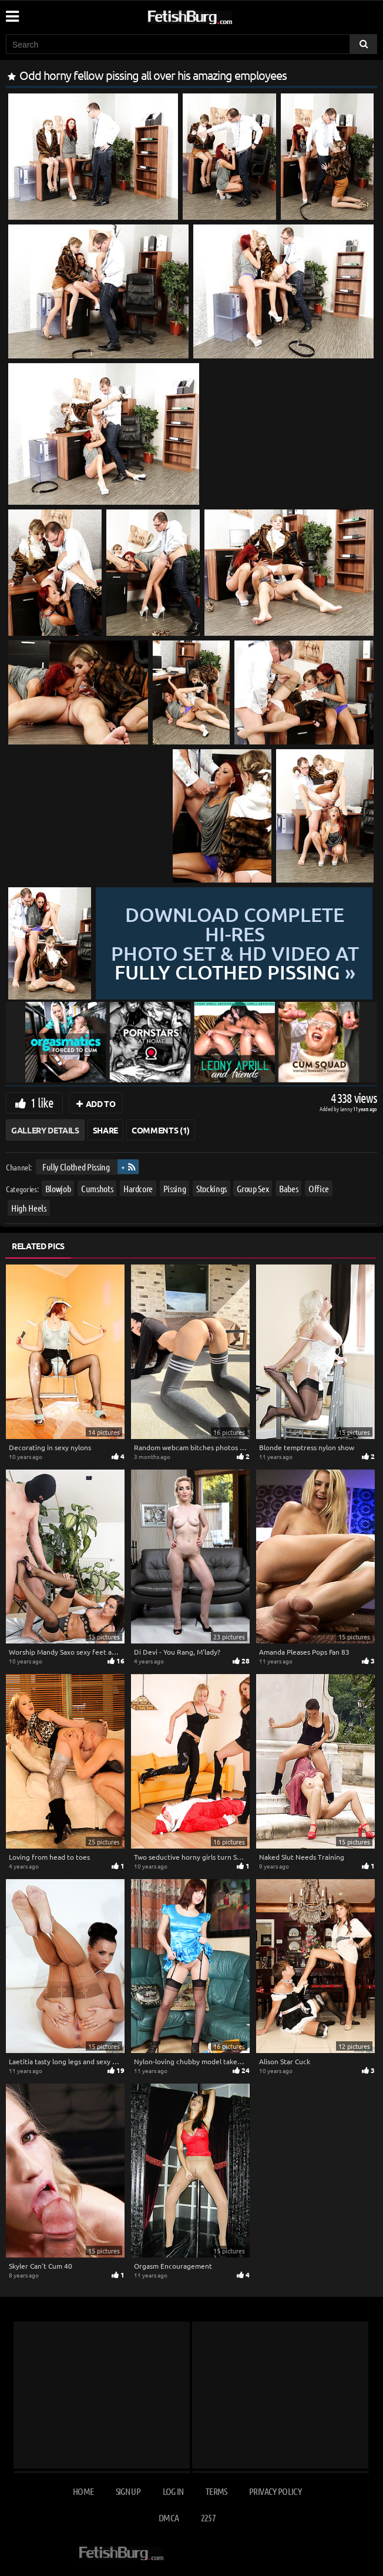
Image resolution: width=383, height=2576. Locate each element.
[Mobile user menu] (11, 12)
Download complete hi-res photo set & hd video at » (235, 943)
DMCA (169, 2517)
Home (83, 2491)
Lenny (347, 1108)
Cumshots (97, 1188)
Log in (173, 2491)
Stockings (211, 1188)
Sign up (128, 2491)
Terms (216, 2491)
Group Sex (252, 1188)
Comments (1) (161, 1130)
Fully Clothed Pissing (76, 1166)
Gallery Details (45, 1130)
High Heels (28, 1207)
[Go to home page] (212, 15)
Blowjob (58, 1188)
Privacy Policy (275, 2491)
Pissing (174, 1188)
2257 (208, 2517)
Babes (288, 1188)
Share (105, 1130)
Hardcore (138, 1188)
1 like (42, 1102)
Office (318, 1188)
